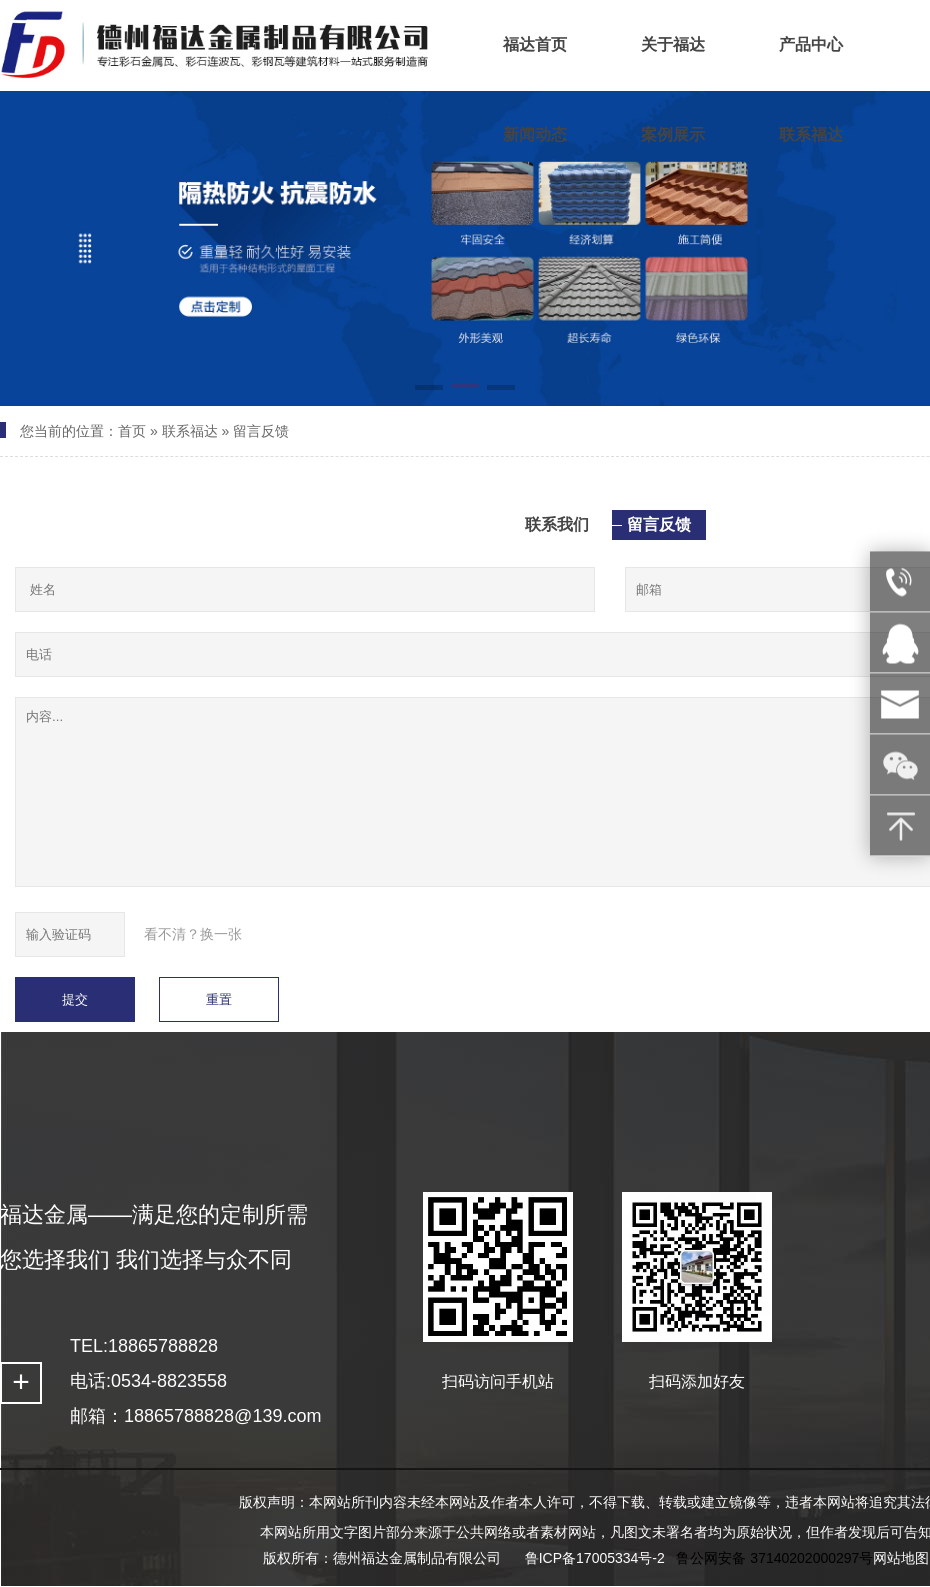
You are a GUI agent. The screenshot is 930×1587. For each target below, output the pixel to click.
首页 (132, 431)
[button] (429, 389)
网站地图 (901, 1558)
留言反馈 (261, 431)
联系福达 (190, 431)
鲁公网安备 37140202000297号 (774, 1558)
